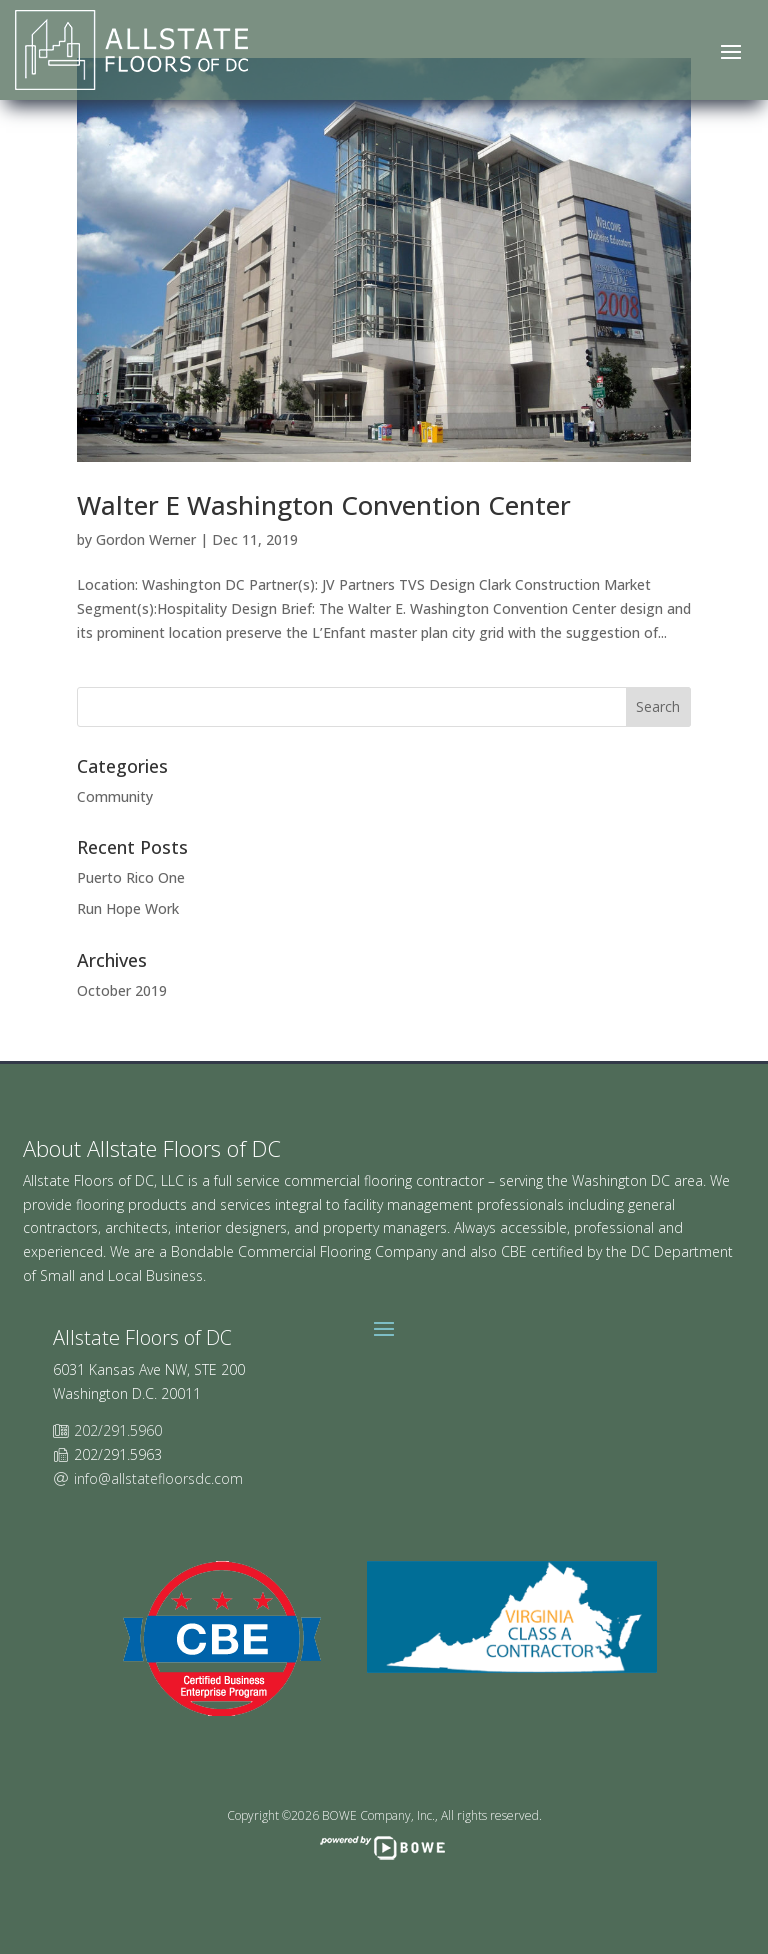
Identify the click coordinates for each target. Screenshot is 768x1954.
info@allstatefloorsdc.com (158, 1478)
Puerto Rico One (131, 877)
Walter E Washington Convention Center (324, 505)
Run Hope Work (128, 908)
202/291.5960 (118, 1430)
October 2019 (122, 990)
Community (115, 796)
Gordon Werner (146, 539)
